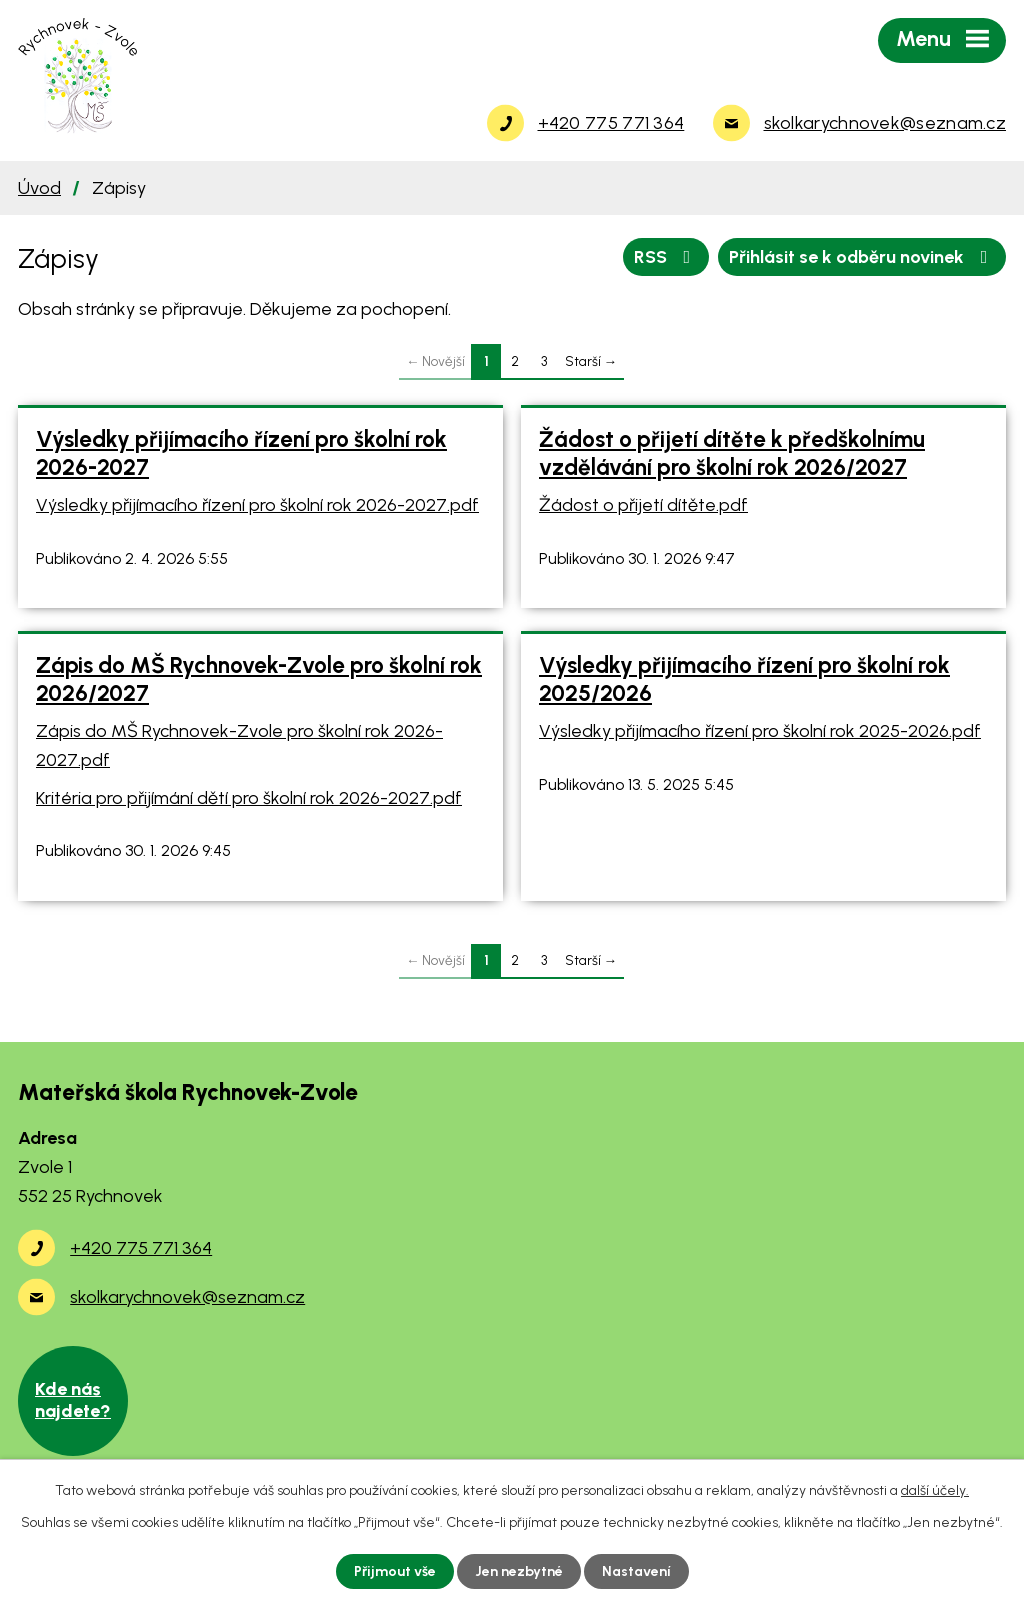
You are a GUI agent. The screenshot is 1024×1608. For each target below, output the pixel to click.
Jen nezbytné (519, 1571)
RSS (666, 257)
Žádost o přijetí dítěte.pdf (643, 505)
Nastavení (636, 1571)
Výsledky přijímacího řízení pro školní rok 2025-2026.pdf (760, 731)
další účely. (935, 1490)
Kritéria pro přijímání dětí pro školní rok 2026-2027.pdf (249, 798)
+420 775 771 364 (141, 1248)
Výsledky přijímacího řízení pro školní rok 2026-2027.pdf (257, 505)
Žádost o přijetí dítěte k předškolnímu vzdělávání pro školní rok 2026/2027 (732, 453)
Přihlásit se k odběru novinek (862, 257)
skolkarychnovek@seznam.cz (187, 1297)
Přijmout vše (395, 1571)
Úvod (39, 188)
